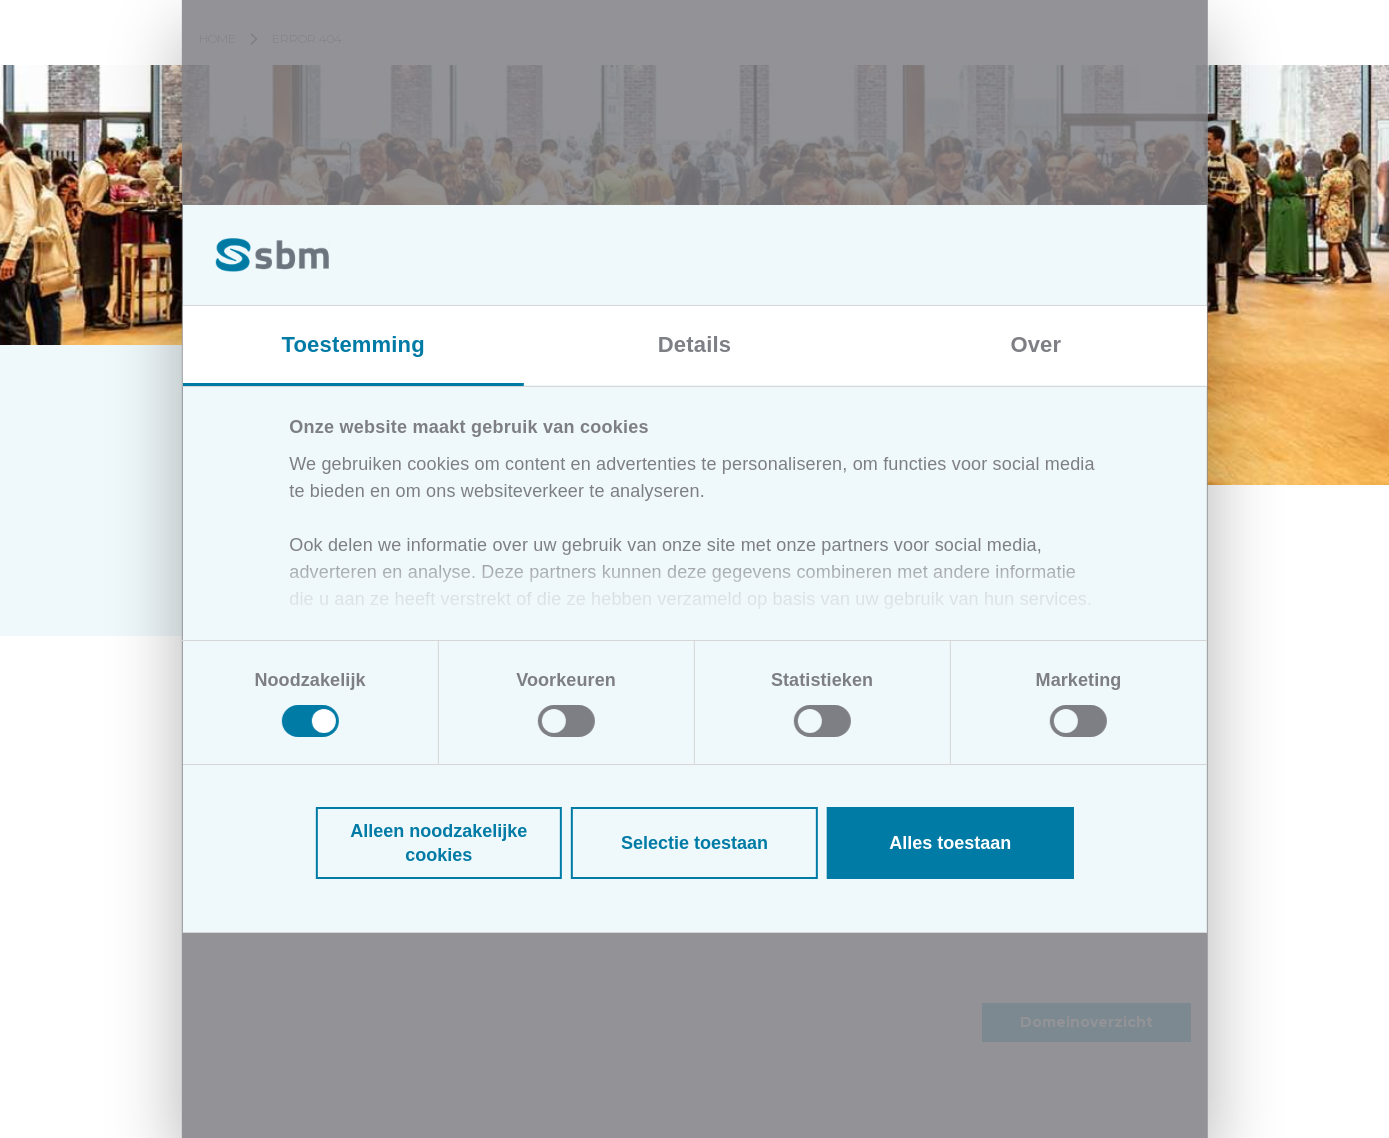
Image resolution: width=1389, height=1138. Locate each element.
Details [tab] (694, 344)
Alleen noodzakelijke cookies (438, 843)
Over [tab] (1035, 344)
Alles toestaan (950, 843)
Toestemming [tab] (353, 344)
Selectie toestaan (694, 843)
